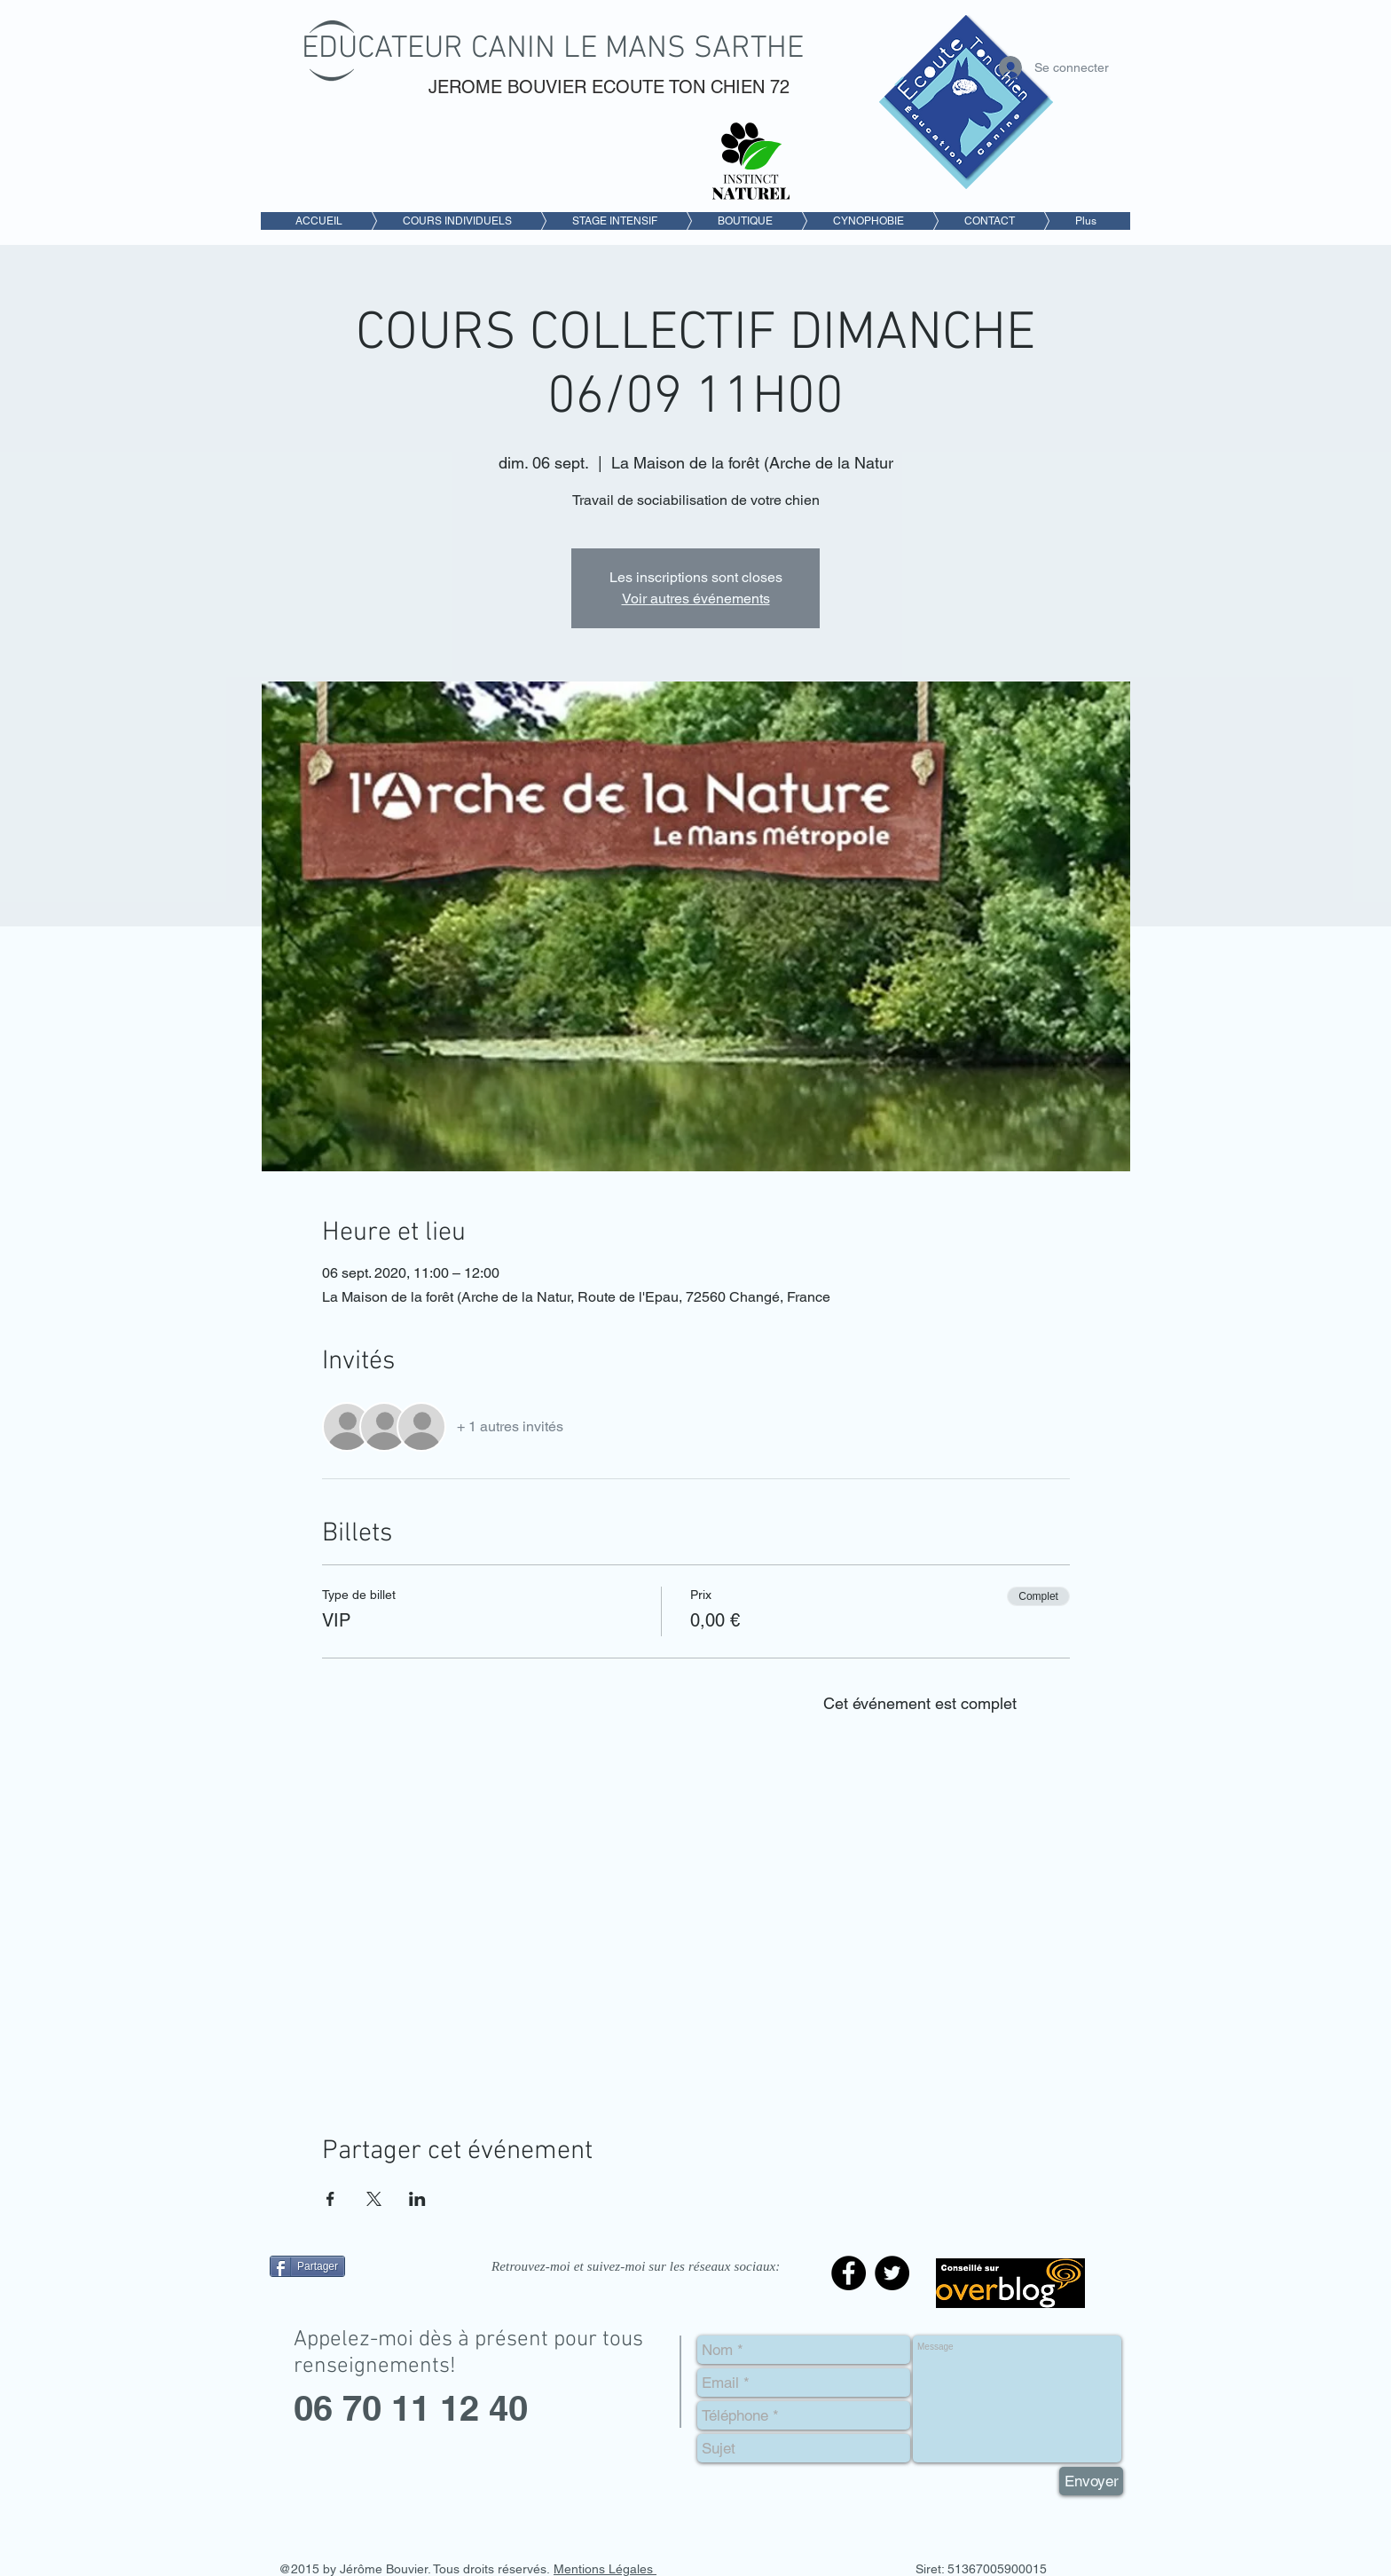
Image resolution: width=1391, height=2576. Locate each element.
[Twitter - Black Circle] (892, 2273)
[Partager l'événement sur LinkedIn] (417, 2199)
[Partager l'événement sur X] (373, 2199)
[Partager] (307, 2266)
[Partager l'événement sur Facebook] (330, 2199)
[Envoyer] (1091, 2481)
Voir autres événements (696, 598)
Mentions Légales (605, 2569)
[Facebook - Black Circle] (848, 2273)
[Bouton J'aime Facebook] (380, 2306)
